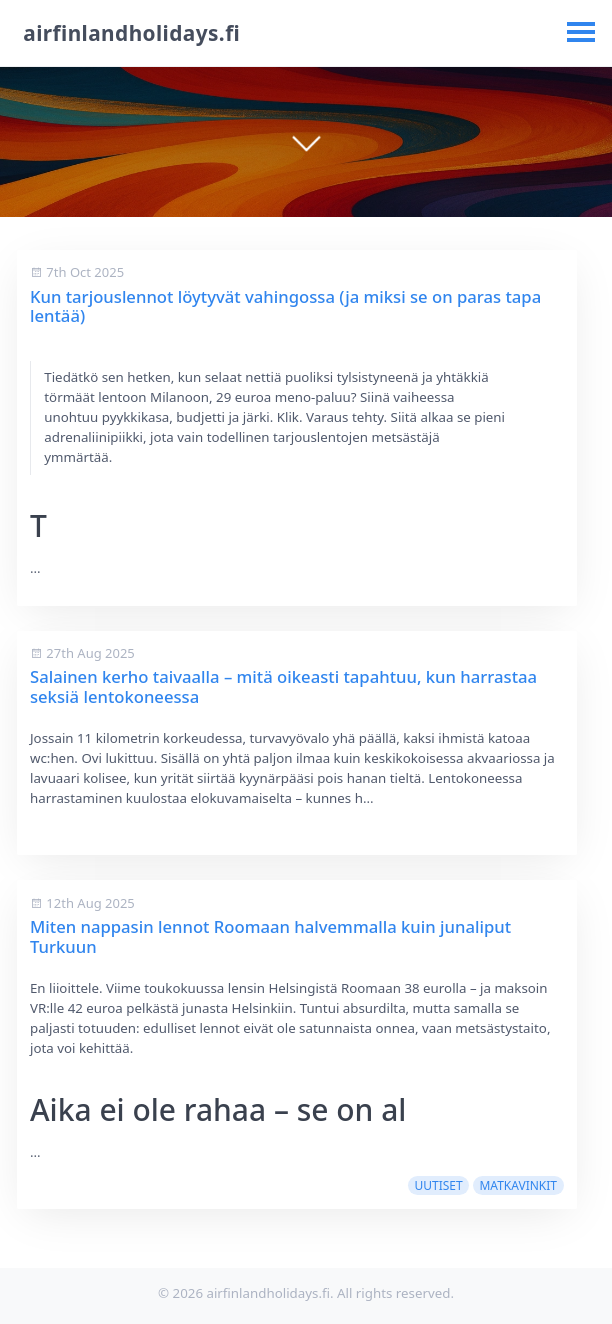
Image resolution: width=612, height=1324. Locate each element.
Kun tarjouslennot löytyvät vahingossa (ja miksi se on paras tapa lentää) (285, 306)
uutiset (438, 1185)
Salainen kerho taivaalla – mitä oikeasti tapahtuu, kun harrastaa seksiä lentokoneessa (283, 686)
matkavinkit (518, 1185)
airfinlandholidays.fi (131, 33)
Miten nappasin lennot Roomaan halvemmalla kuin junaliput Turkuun (270, 936)
